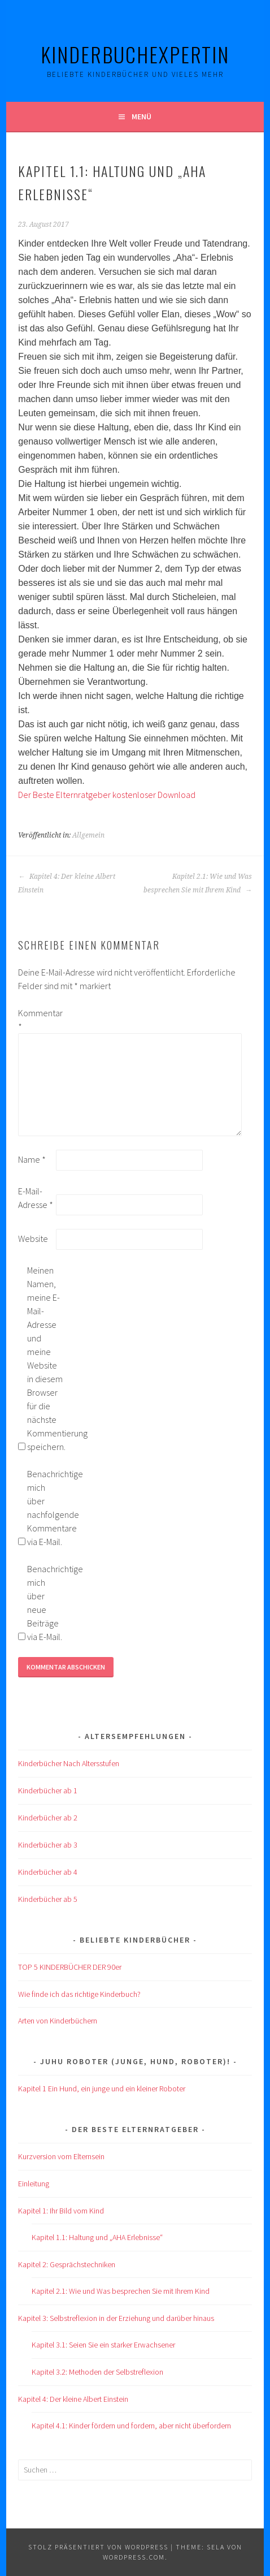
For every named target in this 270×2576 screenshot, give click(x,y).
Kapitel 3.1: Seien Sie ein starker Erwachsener (103, 2345)
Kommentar (36, 1019)
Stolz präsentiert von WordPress (98, 2547)
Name (32, 1159)
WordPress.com (134, 2557)
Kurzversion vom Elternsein (61, 2156)
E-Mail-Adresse (35, 1197)
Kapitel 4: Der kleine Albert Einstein (66, 883)
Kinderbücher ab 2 (47, 1818)
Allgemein (88, 835)
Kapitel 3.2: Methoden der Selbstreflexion (97, 2372)
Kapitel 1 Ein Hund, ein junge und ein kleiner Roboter (101, 2088)
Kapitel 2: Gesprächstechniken (66, 2264)
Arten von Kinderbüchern (57, 2021)
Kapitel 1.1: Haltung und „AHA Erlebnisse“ (97, 2237)
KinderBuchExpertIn (135, 54)
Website (33, 1238)
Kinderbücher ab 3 (47, 1845)
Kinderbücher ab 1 (47, 1790)
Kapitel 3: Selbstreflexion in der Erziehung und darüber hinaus (116, 2318)
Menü (141, 116)
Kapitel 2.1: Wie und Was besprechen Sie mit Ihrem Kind (197, 883)
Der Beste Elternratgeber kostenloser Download (106, 794)
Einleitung (33, 2183)
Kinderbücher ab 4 (47, 1872)
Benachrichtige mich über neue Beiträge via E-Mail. (45, 1602)
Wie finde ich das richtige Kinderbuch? (79, 1994)
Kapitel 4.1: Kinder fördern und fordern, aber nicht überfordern (131, 2425)
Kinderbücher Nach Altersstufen (68, 1763)
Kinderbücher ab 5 (47, 1899)
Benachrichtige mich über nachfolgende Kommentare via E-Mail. (45, 1507)
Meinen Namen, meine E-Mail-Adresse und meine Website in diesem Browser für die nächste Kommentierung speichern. (45, 1358)
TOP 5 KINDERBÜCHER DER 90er (69, 1967)
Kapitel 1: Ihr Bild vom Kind (61, 2211)
